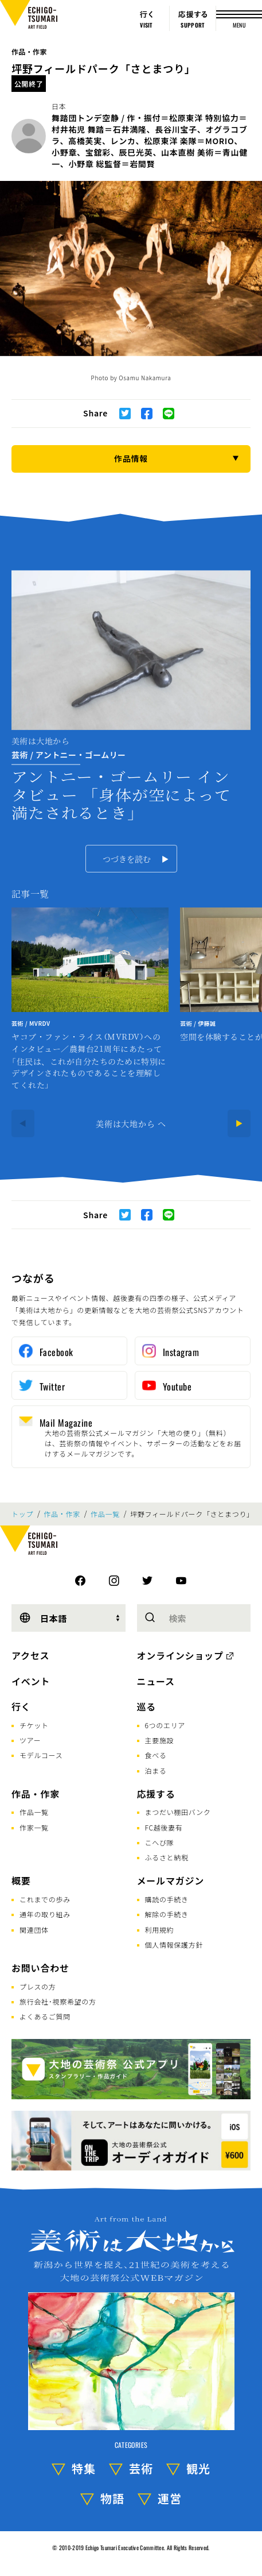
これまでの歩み (45, 1899)
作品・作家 (29, 51)
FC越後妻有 (164, 1827)
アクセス (30, 1655)
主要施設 (159, 1740)
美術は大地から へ (131, 1123)
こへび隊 (159, 1842)
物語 (112, 2498)
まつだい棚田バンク (178, 1812)
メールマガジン (171, 1880)
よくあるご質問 (45, 2016)
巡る (147, 1706)
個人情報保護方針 (174, 1944)
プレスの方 (37, 1986)
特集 (84, 2468)
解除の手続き (167, 1914)
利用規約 (159, 1929)
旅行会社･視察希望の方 (57, 2001)
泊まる (156, 1770)
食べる (156, 1755)
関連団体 (34, 1929)
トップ (22, 1514)
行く (21, 1706)
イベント (30, 1681)
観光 (198, 2468)
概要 (21, 1880)
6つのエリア (165, 1725)
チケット (34, 1725)
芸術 (141, 2468)
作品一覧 (105, 1514)
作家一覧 (34, 1827)
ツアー (30, 1740)
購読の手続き (167, 1899)
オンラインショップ (180, 1655)
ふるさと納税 (167, 1857)
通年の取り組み (45, 1914)
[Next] (239, 1123)
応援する (156, 1794)
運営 (170, 2498)
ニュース (156, 1681)
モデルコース (40, 1755)
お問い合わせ (40, 1968)
